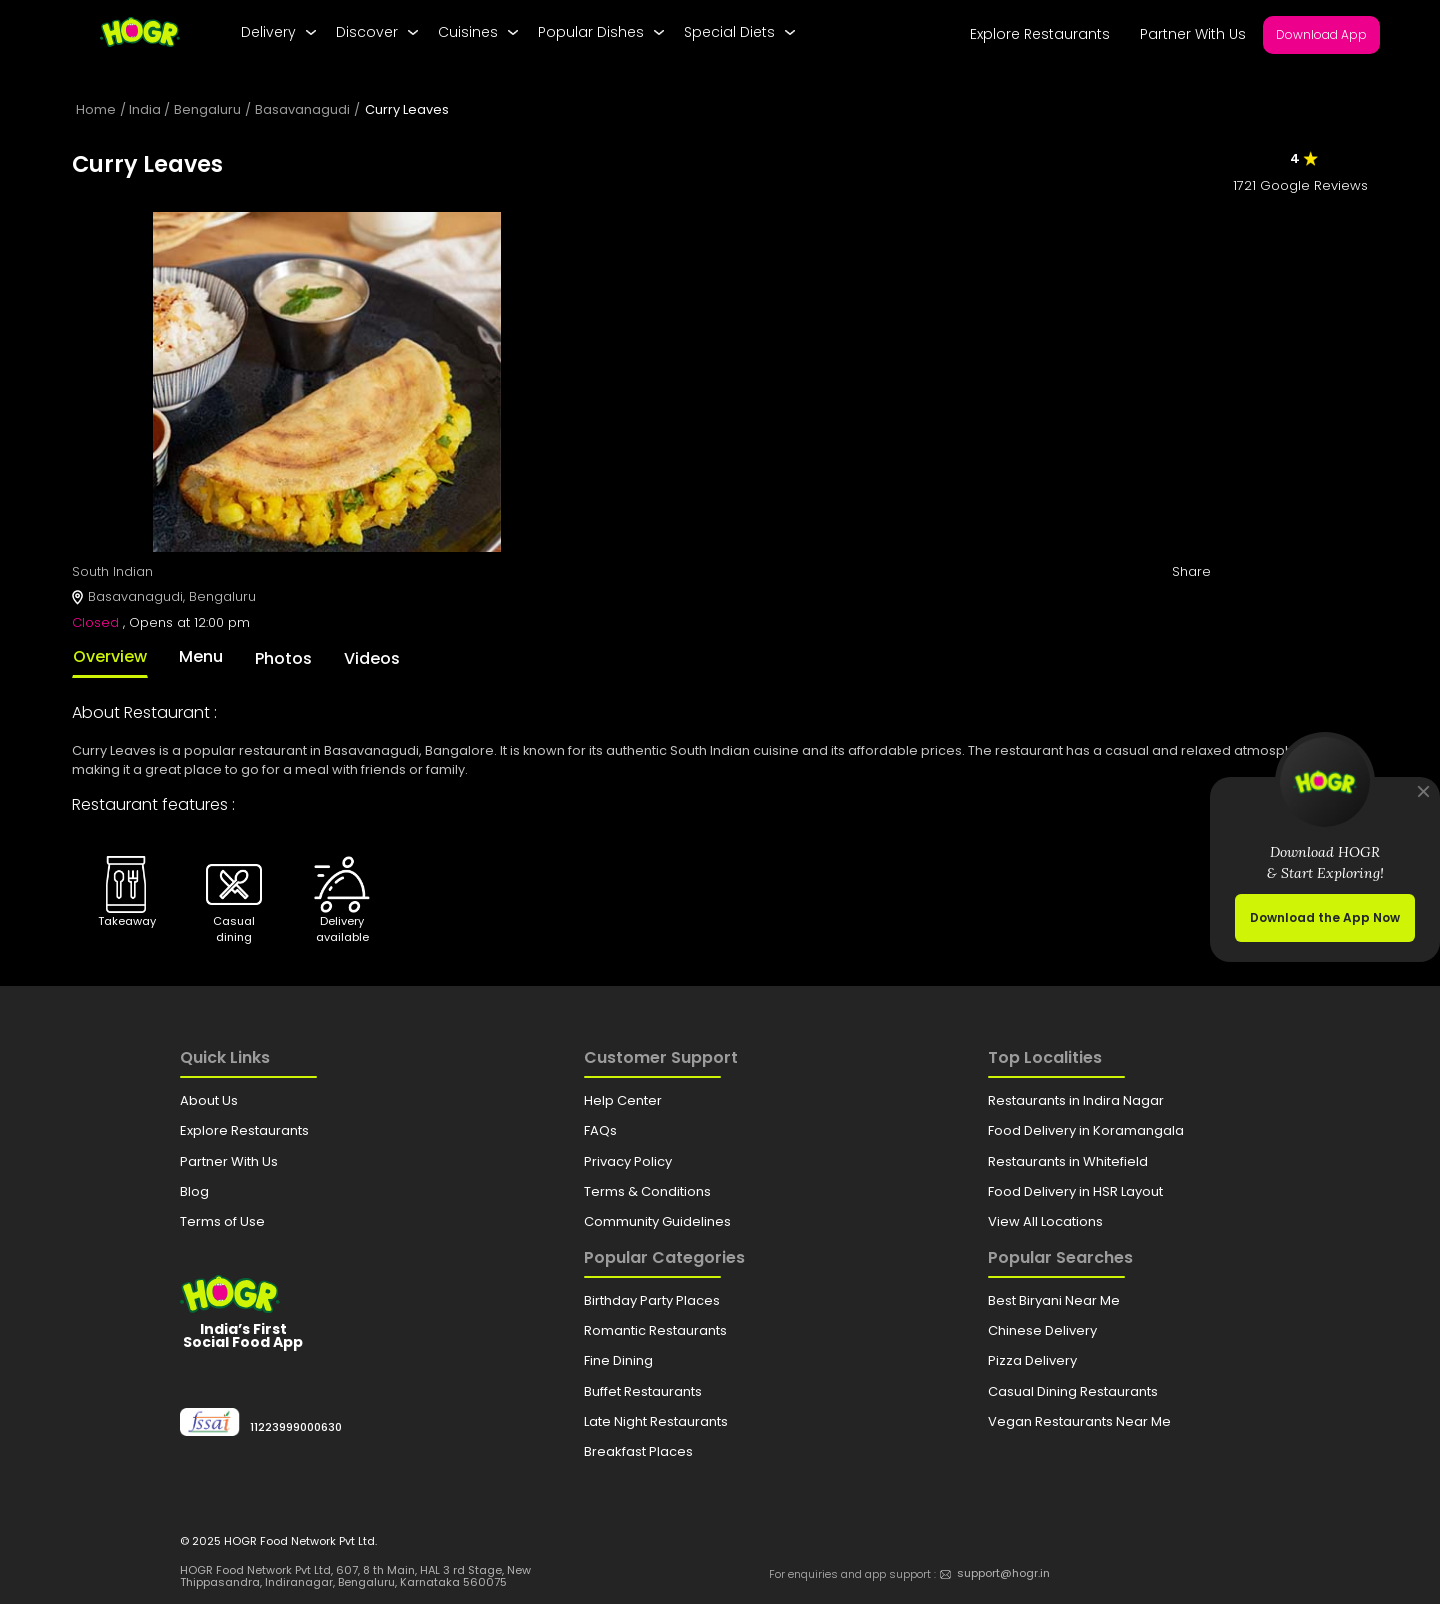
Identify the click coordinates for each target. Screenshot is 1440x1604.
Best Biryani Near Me (1054, 1300)
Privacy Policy (628, 1161)
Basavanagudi (302, 109)
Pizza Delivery (1032, 1360)
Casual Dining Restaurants (1073, 1391)
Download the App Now (1325, 917)
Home (96, 109)
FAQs (600, 1130)
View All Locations (1045, 1221)
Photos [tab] (283, 658)
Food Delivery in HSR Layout (1075, 1191)
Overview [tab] (110, 656)
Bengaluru (207, 109)
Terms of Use (222, 1221)
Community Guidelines (657, 1221)
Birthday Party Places (652, 1300)
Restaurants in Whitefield (1068, 1161)
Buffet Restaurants (643, 1391)
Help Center (623, 1100)
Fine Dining (618, 1360)
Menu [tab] (201, 656)
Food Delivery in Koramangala (1086, 1130)
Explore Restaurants (1040, 34)
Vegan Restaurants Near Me (1079, 1421)
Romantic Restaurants (655, 1330)
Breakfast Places (638, 1451)
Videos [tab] (372, 658)
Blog (194, 1191)
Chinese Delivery (1042, 1330)
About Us (209, 1100)
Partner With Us (1193, 34)
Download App (1321, 34)
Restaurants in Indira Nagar (1076, 1100)
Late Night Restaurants (656, 1421)
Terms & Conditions (647, 1191)
